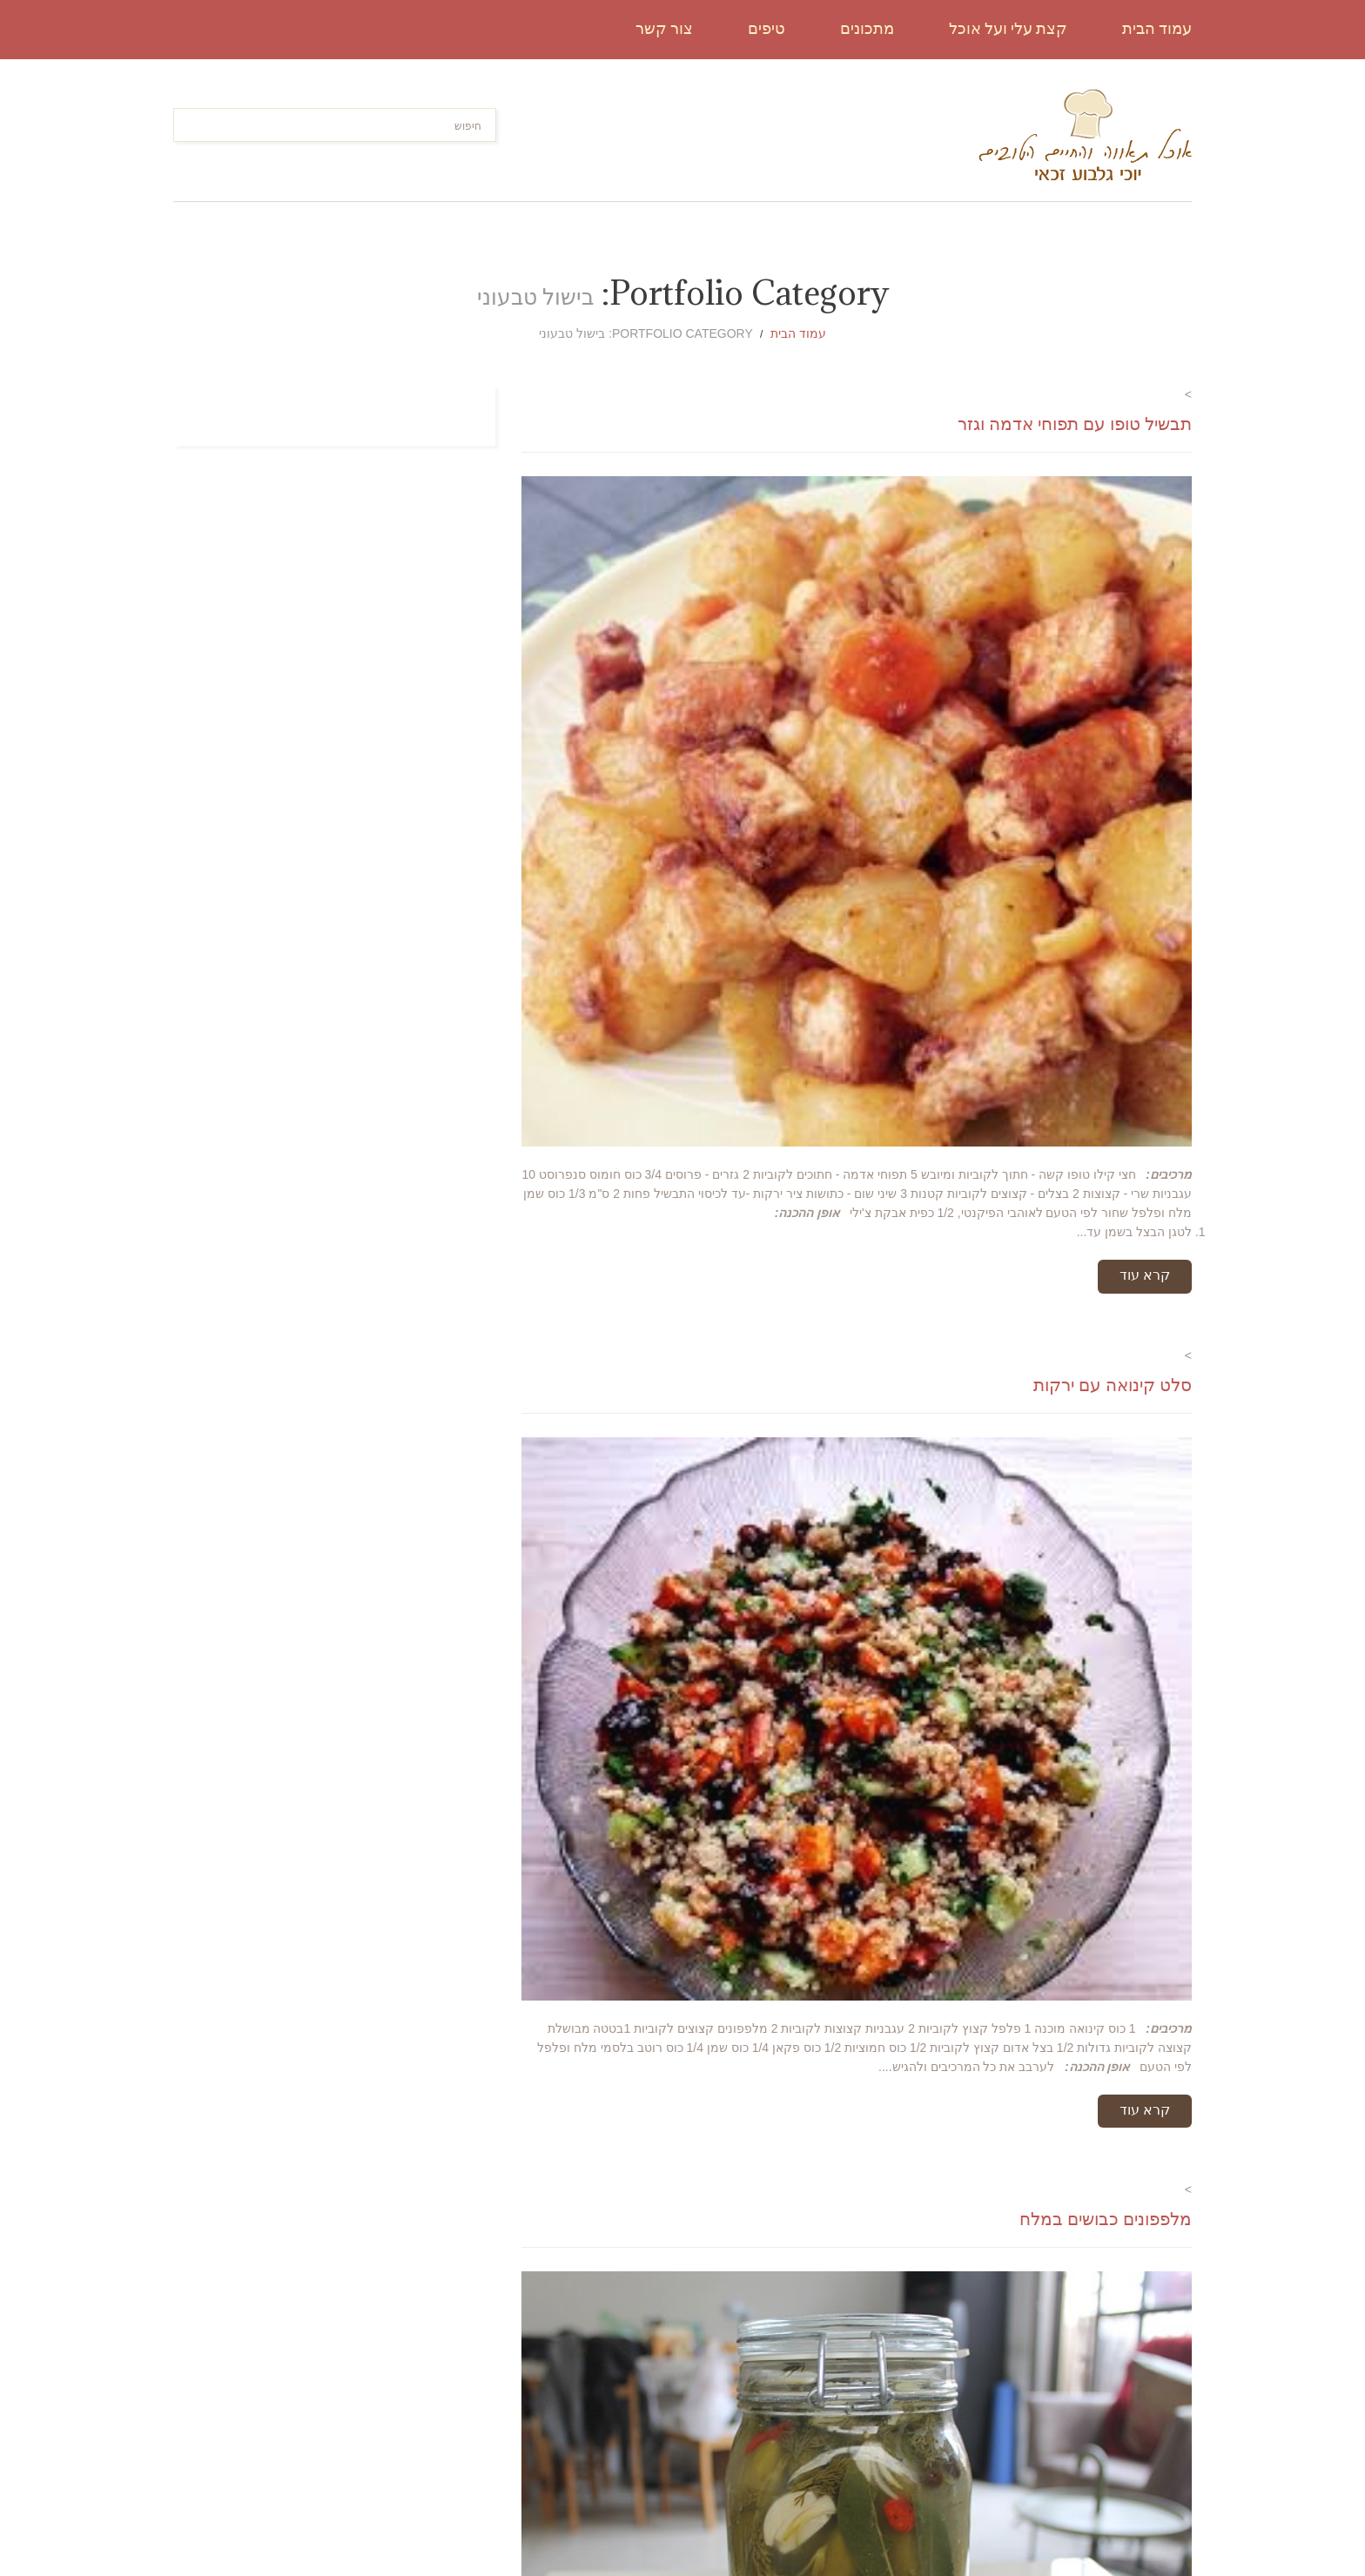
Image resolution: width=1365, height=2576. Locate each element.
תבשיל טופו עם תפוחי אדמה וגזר (1075, 423)
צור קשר (664, 28)
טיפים (766, 28)
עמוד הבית (1157, 28)
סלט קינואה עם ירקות (1112, 1384)
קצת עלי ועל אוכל (1008, 28)
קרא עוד (1145, 1274)
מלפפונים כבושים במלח (1105, 2218)
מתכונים (867, 28)
